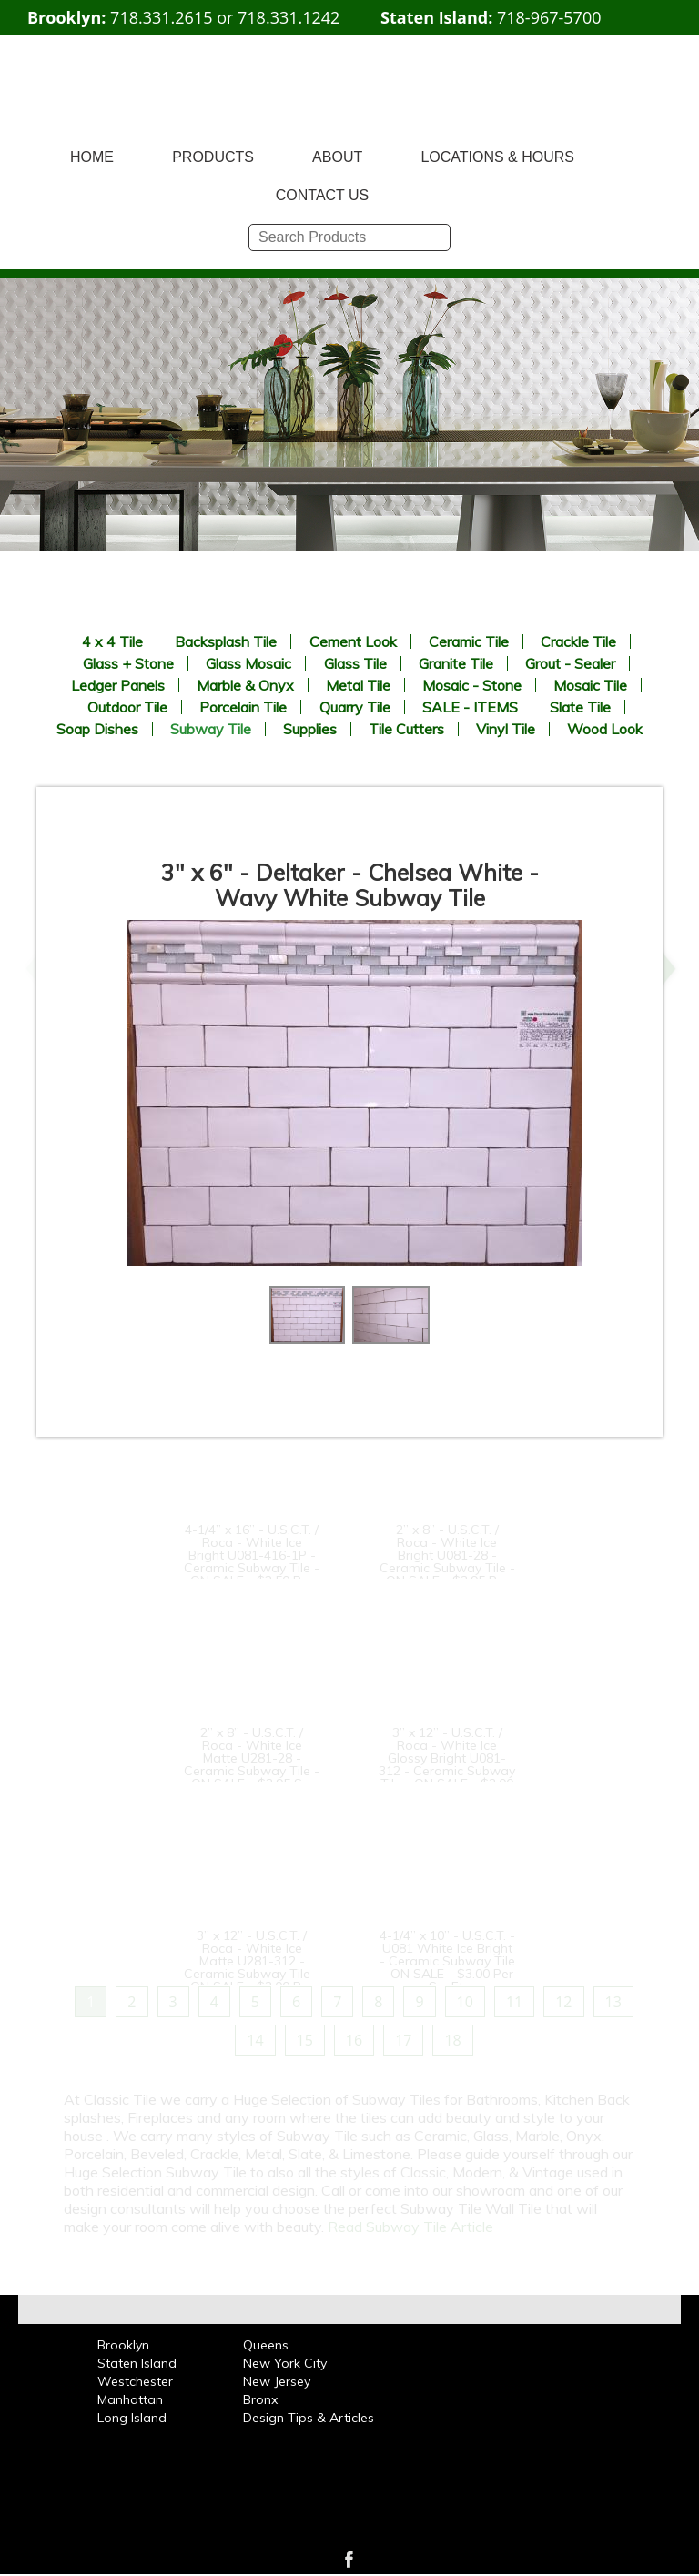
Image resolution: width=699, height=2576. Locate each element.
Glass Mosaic (248, 663)
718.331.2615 (161, 17)
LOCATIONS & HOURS (497, 157)
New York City (285, 2363)
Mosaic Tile (590, 685)
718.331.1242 (288, 17)
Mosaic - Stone (472, 685)
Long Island (132, 2417)
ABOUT (337, 157)
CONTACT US (323, 195)
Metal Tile (358, 685)
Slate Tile (580, 707)
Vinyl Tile (505, 729)
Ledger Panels (118, 685)
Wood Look (605, 729)
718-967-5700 (549, 17)
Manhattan (130, 2399)
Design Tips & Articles (308, 2417)
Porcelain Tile (243, 707)
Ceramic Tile (469, 641)
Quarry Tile (354, 707)
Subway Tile (210, 729)
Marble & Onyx (245, 685)
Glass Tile (355, 663)
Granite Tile (456, 663)
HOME (92, 157)
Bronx (260, 2399)
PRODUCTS (213, 157)
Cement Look (353, 641)
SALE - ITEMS (470, 707)
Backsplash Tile (226, 641)
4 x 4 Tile (112, 641)
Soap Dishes (97, 729)
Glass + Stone (128, 663)
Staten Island (137, 2363)
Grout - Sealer (570, 663)
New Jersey (276, 2381)
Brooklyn (123, 2345)
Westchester (135, 2381)
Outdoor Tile (127, 707)
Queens (266, 2345)
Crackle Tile (578, 641)
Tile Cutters (406, 729)
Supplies (310, 729)
